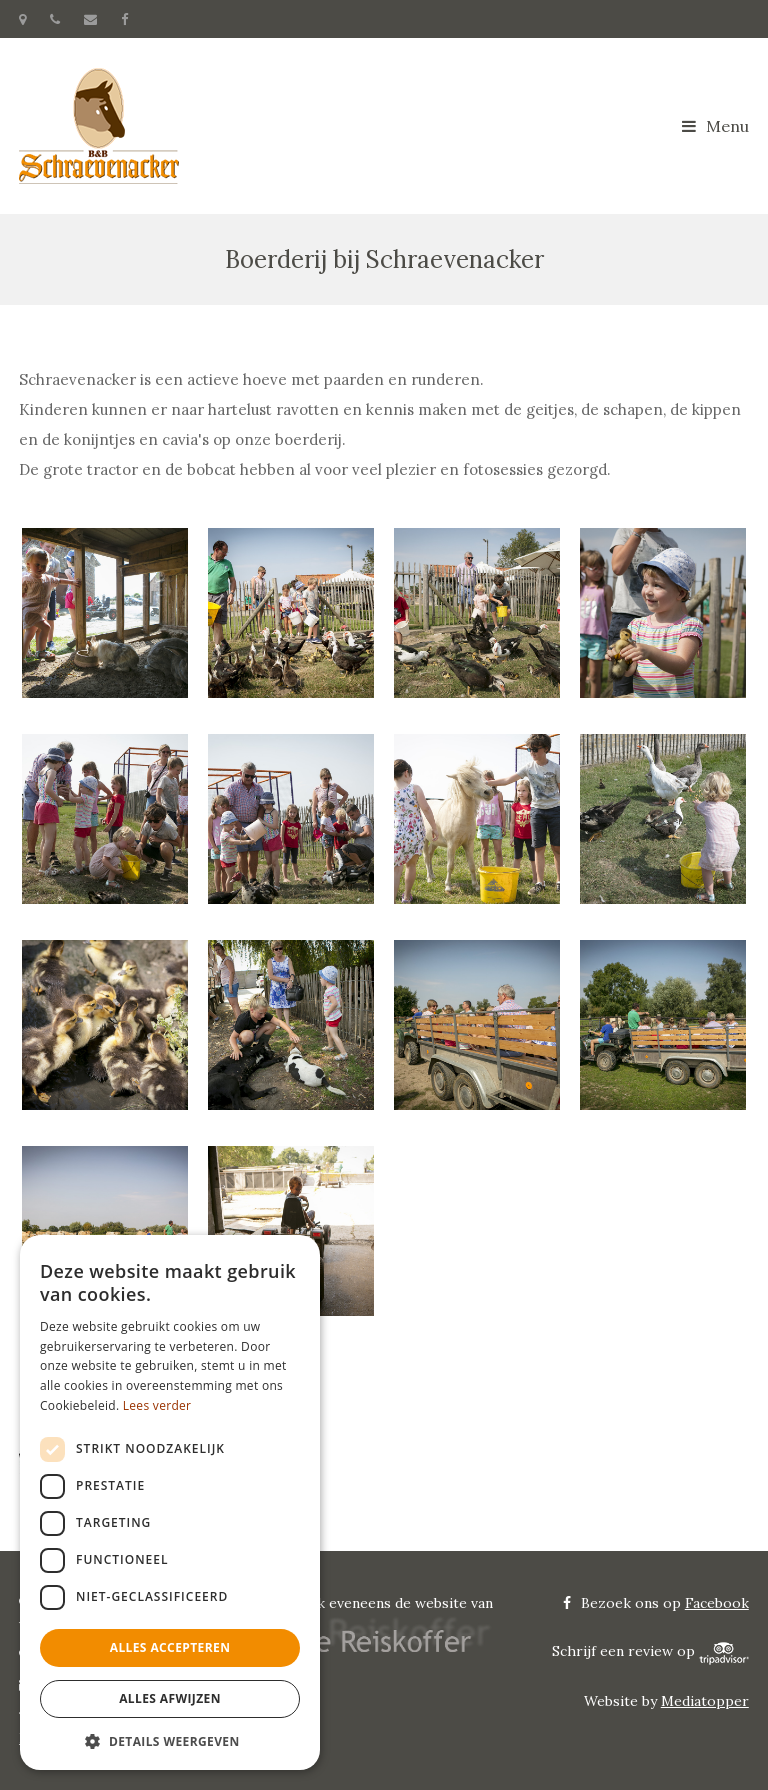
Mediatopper (705, 1701)
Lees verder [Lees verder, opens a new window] (157, 1405)
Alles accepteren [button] (170, 1647)
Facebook (717, 1603)
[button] (170, 1740)
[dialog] (170, 1502)
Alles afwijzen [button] (170, 1698)
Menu (715, 126)
